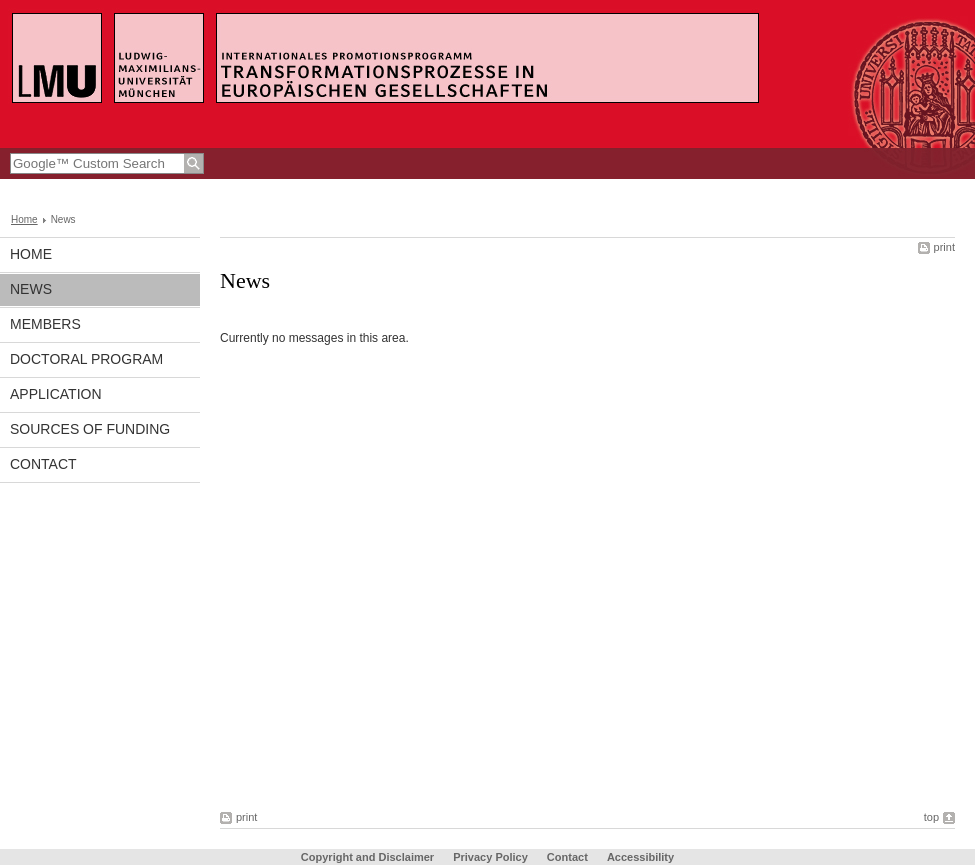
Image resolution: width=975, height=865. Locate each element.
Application (56, 394)
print (944, 247)
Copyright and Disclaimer (367, 857)
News (31, 289)
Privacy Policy (490, 857)
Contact (43, 464)
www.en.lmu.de (60, 189)
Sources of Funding (90, 429)
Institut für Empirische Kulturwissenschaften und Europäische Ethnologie (497, 189)
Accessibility (640, 857)
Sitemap (810, 189)
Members (45, 324)
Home (24, 219)
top (931, 817)
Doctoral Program (86, 359)
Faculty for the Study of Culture (202, 189)
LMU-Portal (739, 189)
